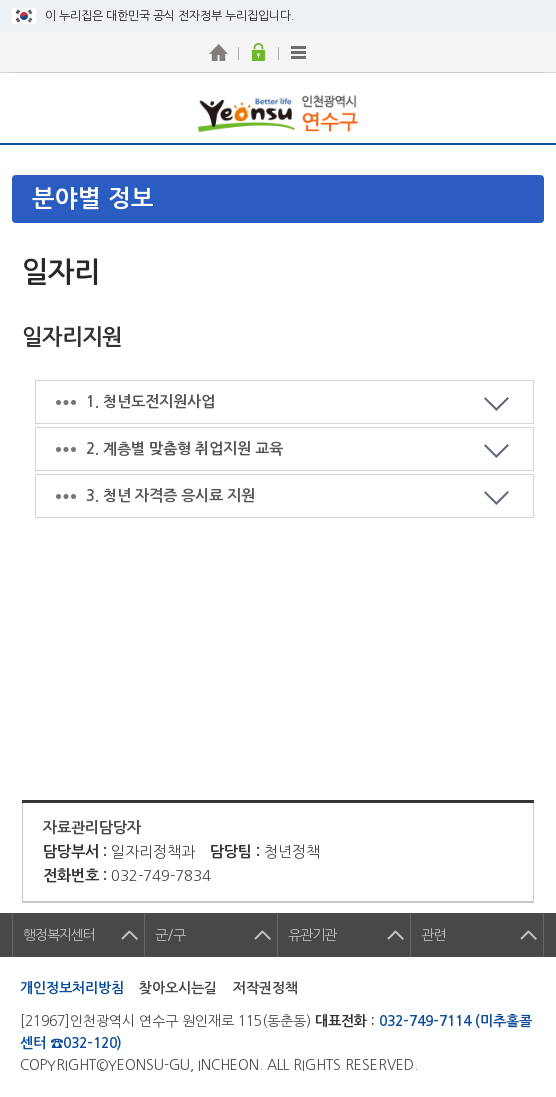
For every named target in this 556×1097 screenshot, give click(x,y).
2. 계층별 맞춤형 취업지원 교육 (184, 448)
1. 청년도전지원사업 (150, 401)
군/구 (170, 935)
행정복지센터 (59, 935)
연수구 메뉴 (521, 108)
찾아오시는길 (178, 988)
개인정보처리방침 (72, 988)
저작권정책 (265, 988)
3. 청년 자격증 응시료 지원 (170, 495)
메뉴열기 (284, 199)
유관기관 (312, 935)
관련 (433, 935)
